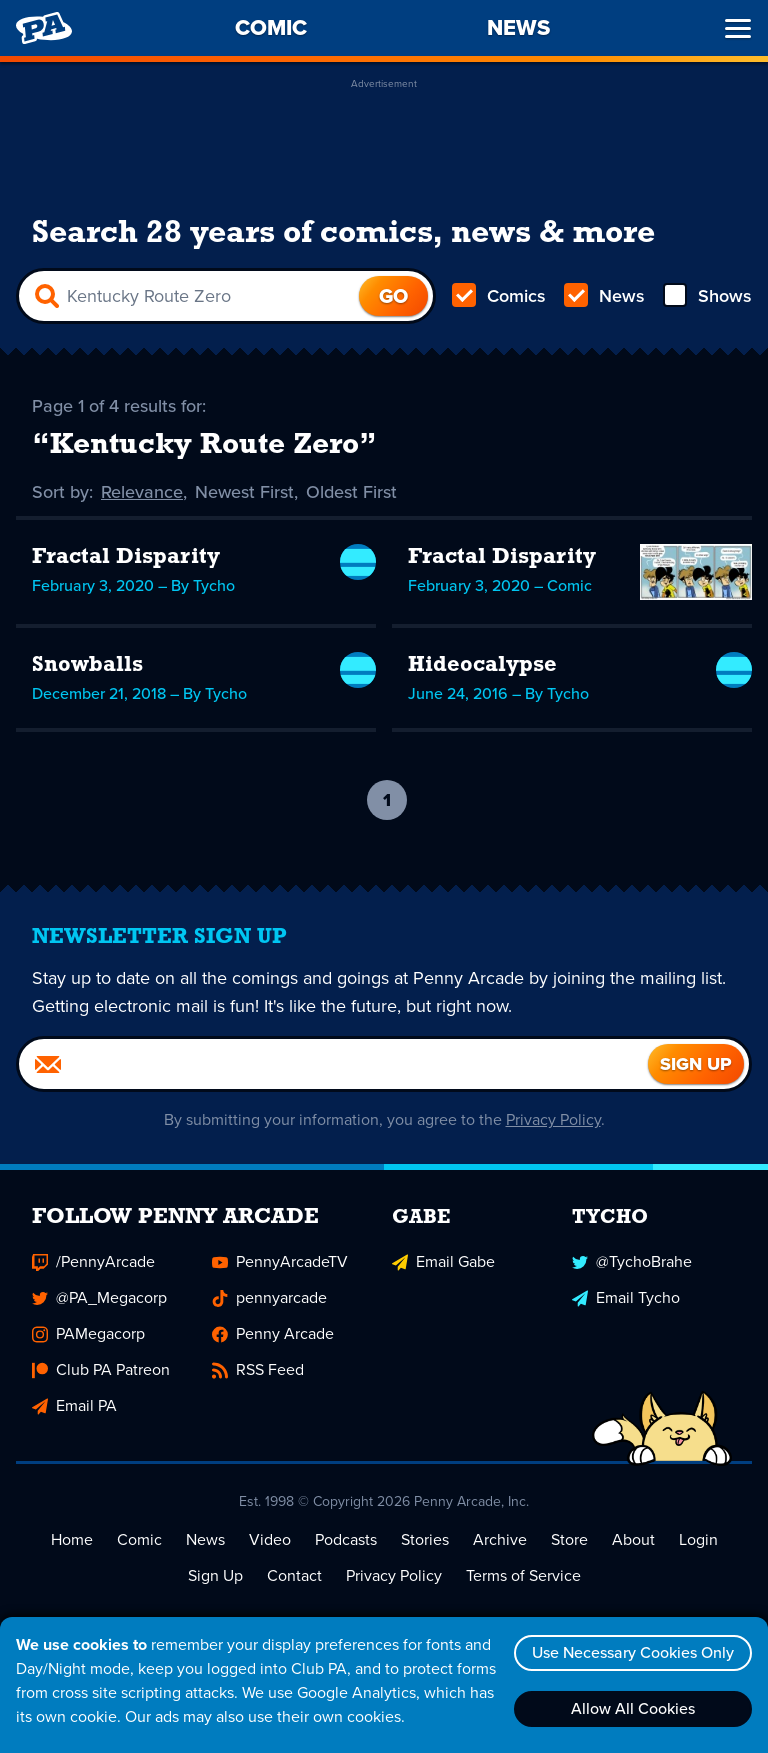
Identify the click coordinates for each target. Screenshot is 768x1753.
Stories (425, 1539)
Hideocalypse (482, 665)
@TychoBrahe (632, 1261)
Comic (139, 1539)
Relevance (142, 492)
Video (270, 1539)
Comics (499, 296)
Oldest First (351, 492)
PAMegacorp (88, 1333)
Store (569, 1539)
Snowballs (87, 665)
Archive (500, 1539)
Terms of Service (523, 1575)
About (633, 1539)
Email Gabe (443, 1261)
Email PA (74, 1405)
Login (698, 1539)
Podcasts (346, 1539)
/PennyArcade (93, 1261)
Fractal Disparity (126, 557)
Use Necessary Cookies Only (633, 1652)
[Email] (333, 1064)
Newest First (244, 492)
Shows (707, 296)
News (604, 296)
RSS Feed (258, 1369)
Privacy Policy (553, 1119)
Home (72, 1539)
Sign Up (215, 1575)
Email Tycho (626, 1297)
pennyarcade (269, 1297)
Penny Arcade (273, 1333)
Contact (294, 1575)
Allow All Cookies (633, 1708)
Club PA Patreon (101, 1369)
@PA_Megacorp (99, 1297)
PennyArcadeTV (280, 1261)
